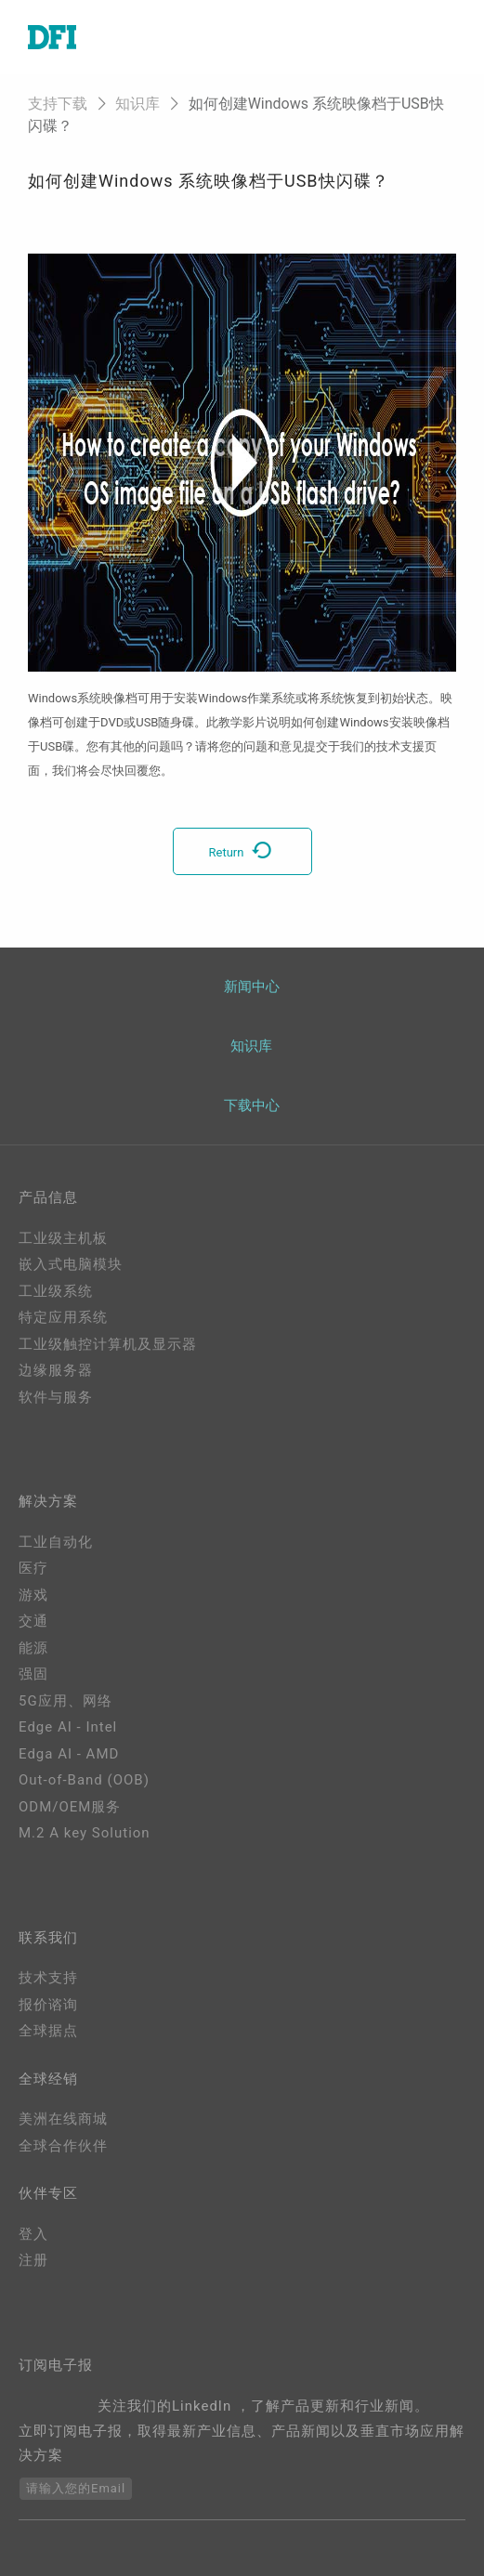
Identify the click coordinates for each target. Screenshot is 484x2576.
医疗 (33, 1568)
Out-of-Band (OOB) (84, 1780)
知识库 (137, 103)
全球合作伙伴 (63, 2146)
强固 (33, 1674)
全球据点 (48, 2030)
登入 (33, 2234)
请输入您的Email (75, 2488)
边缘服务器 (56, 1370)
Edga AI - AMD (69, 1754)
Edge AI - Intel (68, 1727)
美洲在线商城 (63, 2119)
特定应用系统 (63, 1317)
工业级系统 (56, 1291)
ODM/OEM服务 (70, 1806)
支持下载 (57, 103)
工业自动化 (56, 1542)
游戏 (33, 1595)
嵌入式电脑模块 (71, 1264)
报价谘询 (48, 2004)
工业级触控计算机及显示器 (108, 1344)
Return (242, 852)
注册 (33, 2260)
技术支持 (48, 1977)
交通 (33, 1621)
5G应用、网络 (65, 1701)
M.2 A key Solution (84, 1832)
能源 (33, 1648)
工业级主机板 (63, 1238)
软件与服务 (56, 1397)
